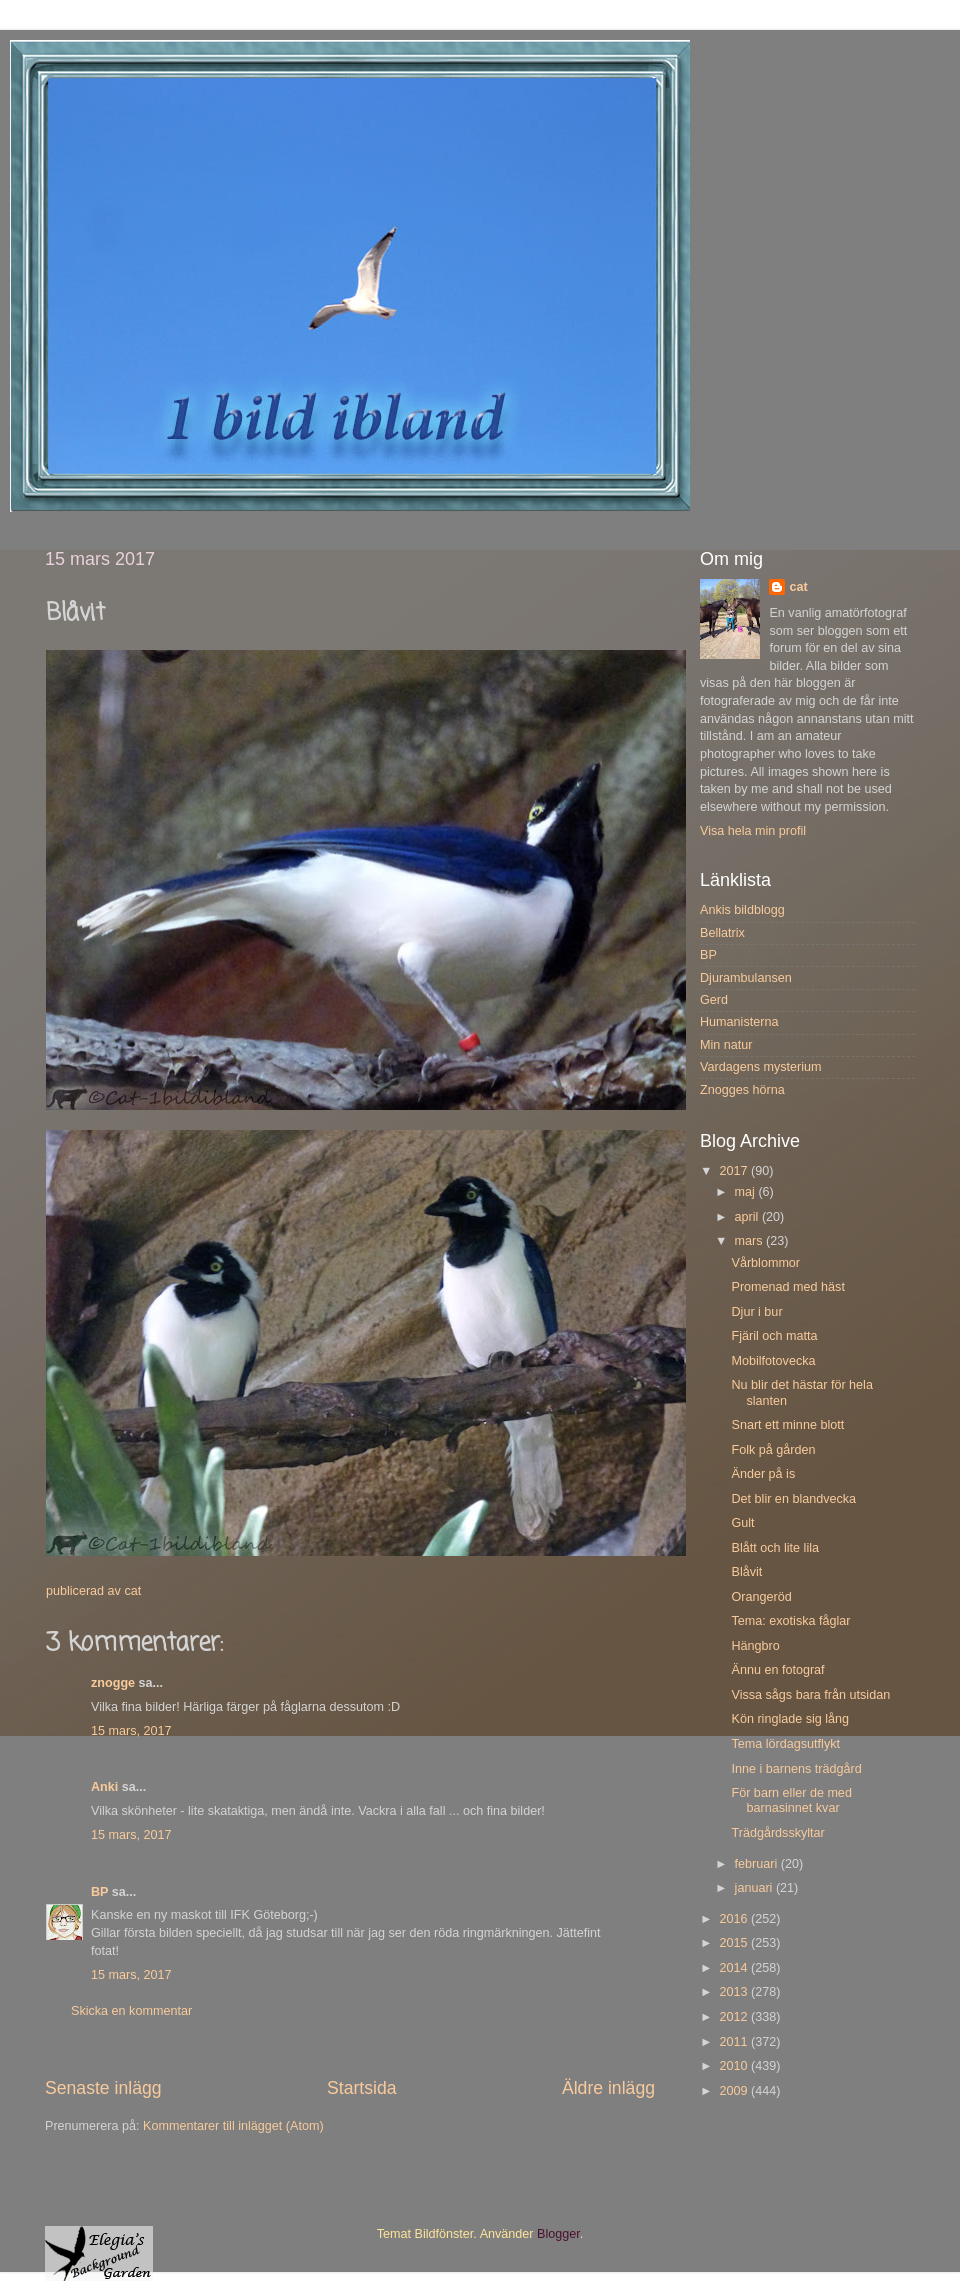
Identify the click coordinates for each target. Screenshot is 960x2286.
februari (758, 1864)
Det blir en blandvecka (793, 1499)
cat (798, 587)
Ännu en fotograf (777, 1670)
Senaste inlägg (103, 2088)
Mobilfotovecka (773, 1361)
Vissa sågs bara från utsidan (810, 1695)
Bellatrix (722, 933)
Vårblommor (765, 1263)
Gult (742, 1523)
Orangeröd (761, 1597)
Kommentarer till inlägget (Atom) (233, 2126)
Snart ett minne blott (787, 1425)
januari (755, 1888)
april (748, 1217)
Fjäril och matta (774, 1336)
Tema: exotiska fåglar (790, 1621)
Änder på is (763, 1474)
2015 (735, 1943)
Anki (104, 1787)
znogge (113, 1683)
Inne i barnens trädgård (796, 1769)
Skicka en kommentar (131, 2011)
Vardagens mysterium (761, 1067)
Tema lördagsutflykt (785, 1744)
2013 (735, 1992)
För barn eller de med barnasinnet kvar (791, 1800)
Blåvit (746, 1572)
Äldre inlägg (608, 2088)
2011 (735, 2042)
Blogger (558, 2234)
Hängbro (755, 1646)
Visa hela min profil (753, 831)
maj (747, 1192)
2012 (735, 2017)
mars (750, 1241)
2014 (735, 1968)
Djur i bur (756, 1312)
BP (99, 1892)
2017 (735, 1171)
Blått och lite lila (775, 1548)
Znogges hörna (742, 1090)
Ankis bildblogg (742, 910)
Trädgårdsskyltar (777, 1833)
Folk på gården (773, 1450)
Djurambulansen (746, 978)
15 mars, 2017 (131, 1731)
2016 (735, 1919)
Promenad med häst (787, 1287)
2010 (735, 2066)
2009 (735, 2091)
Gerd (714, 1000)
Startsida (362, 2088)
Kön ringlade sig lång (790, 1719)
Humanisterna (739, 1022)
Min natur (726, 1045)
